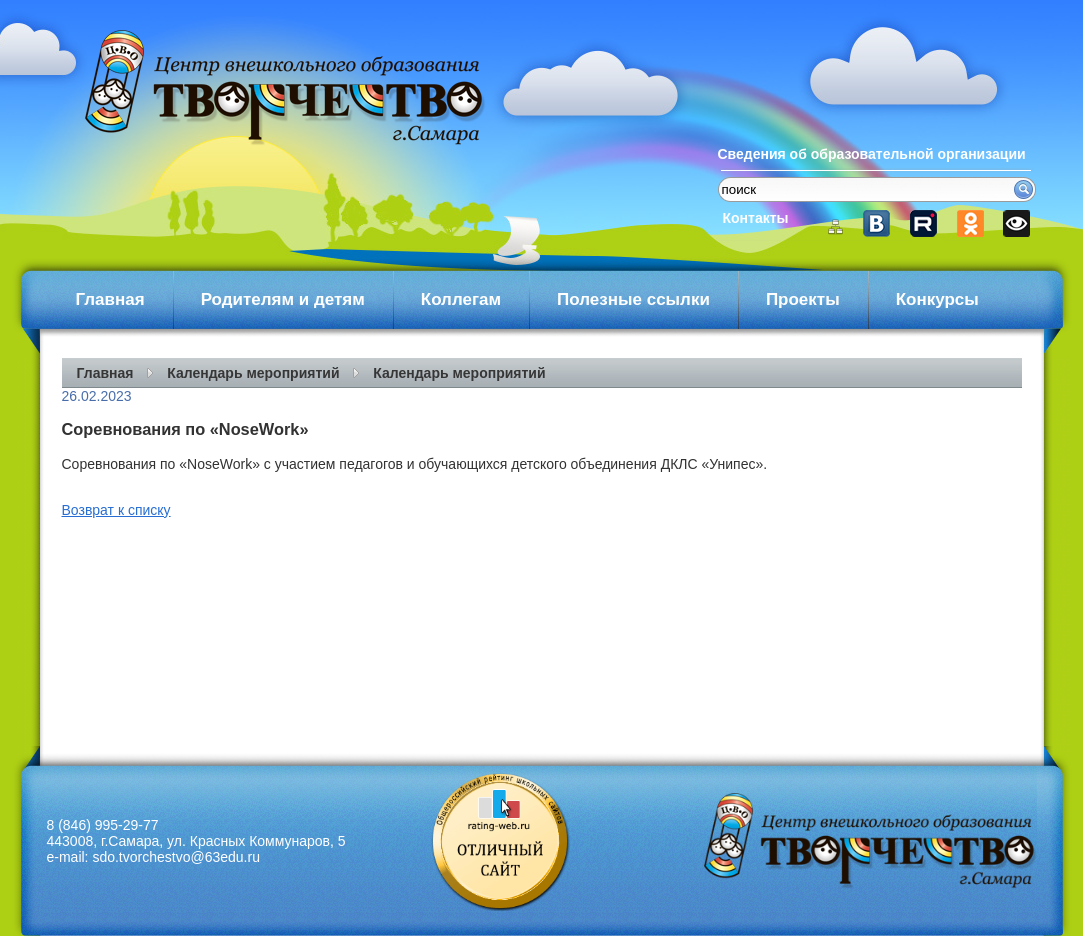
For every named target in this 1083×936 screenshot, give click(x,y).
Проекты (803, 299)
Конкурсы (937, 299)
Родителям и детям (283, 299)
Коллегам (461, 299)
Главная (110, 299)
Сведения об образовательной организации (872, 154)
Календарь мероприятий (253, 373)
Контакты (756, 218)
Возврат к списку (116, 510)
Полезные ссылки (633, 299)
